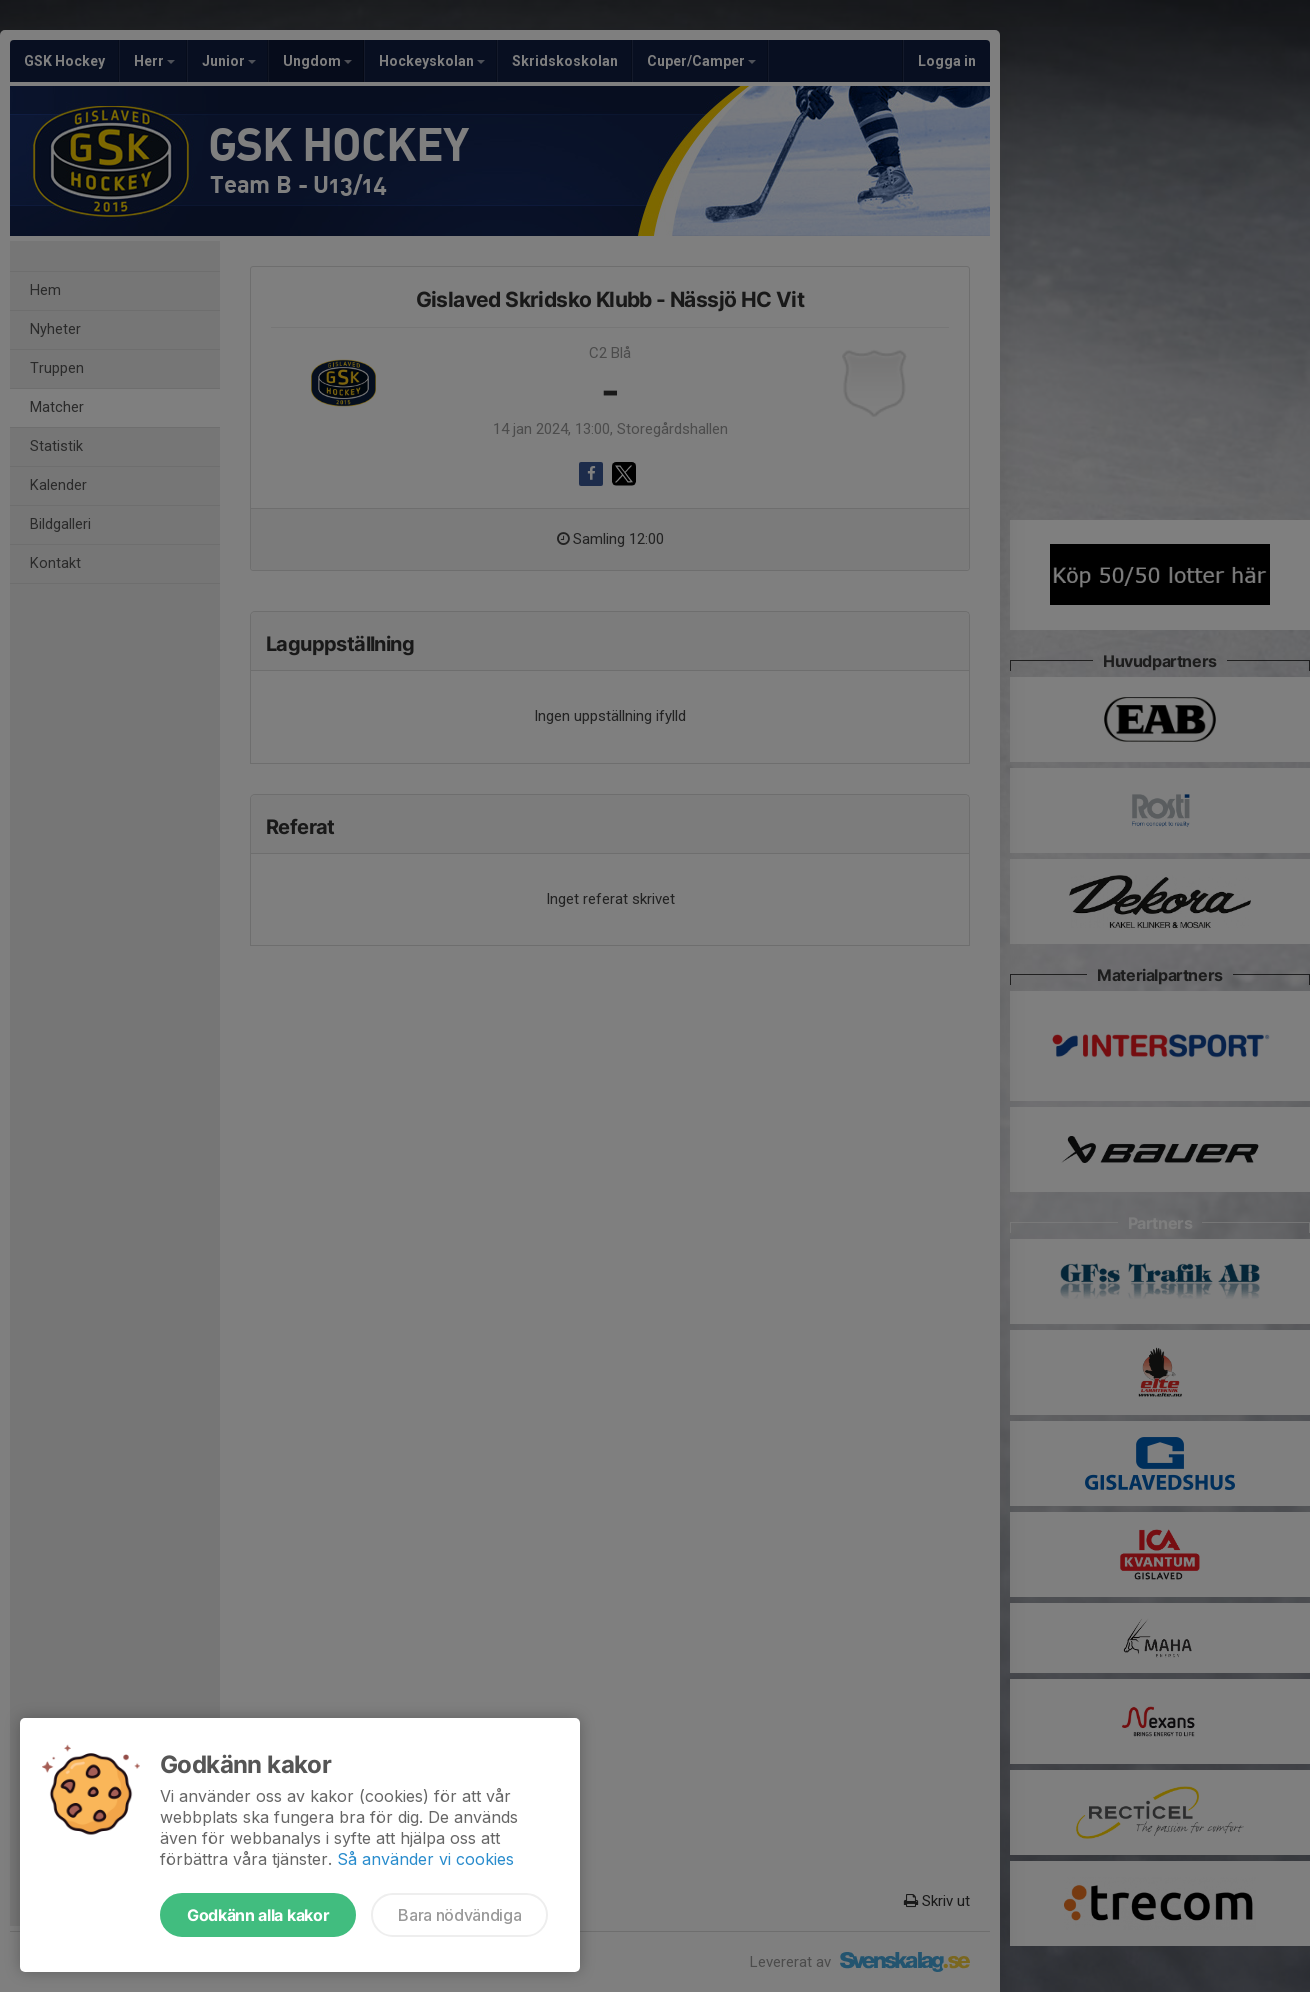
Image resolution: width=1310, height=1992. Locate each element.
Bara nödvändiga (459, 1915)
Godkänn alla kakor (258, 1915)
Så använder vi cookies (425, 1859)
